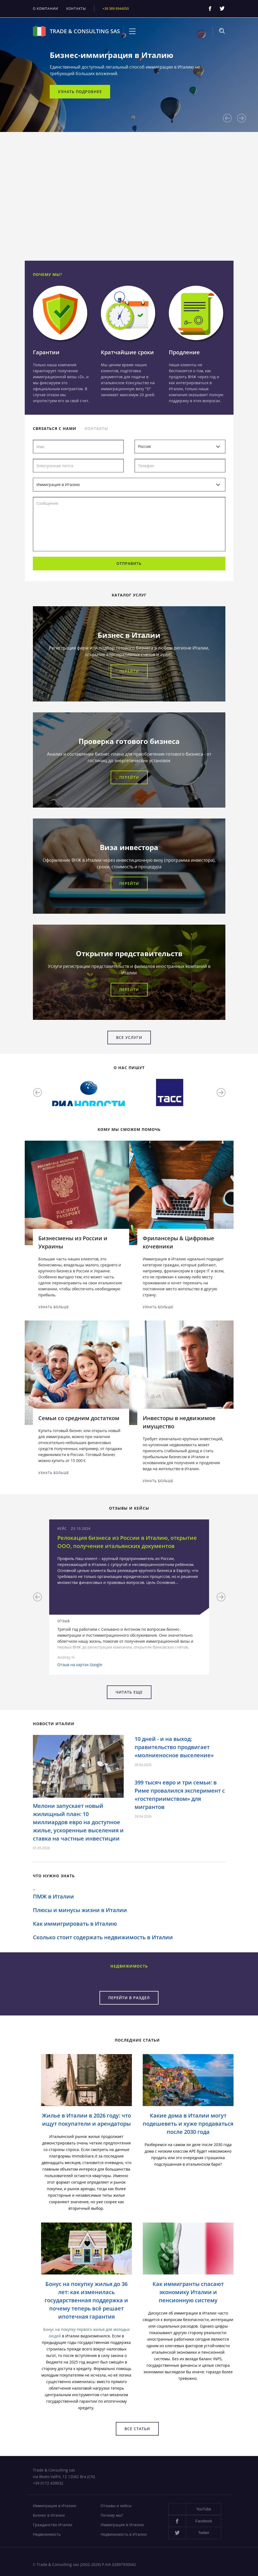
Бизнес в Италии (49, 2515)
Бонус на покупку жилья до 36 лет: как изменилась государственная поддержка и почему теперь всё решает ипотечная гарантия (86, 2300)
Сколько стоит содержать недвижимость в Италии (103, 1937)
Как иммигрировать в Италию (75, 1923)
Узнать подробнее (80, 91)
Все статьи (137, 2428)
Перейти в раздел (129, 1997)
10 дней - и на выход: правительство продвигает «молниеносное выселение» (174, 1747)
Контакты (76, 8)
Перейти (129, 671)
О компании (45, 8)
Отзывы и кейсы (116, 2505)
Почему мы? (112, 2515)
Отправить (129, 563)
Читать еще (129, 1692)
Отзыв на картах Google (79, 1664)
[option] (129, 75)
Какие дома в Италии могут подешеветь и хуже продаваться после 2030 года (188, 2123)
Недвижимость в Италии (124, 2534)
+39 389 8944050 (115, 8)
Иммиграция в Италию (54, 2505)
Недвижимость (47, 2534)
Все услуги (129, 1037)
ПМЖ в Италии (53, 1896)
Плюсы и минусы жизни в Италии (80, 1910)
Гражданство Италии (52, 2524)
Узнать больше (53, 1307)
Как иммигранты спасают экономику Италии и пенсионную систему (188, 2292)
